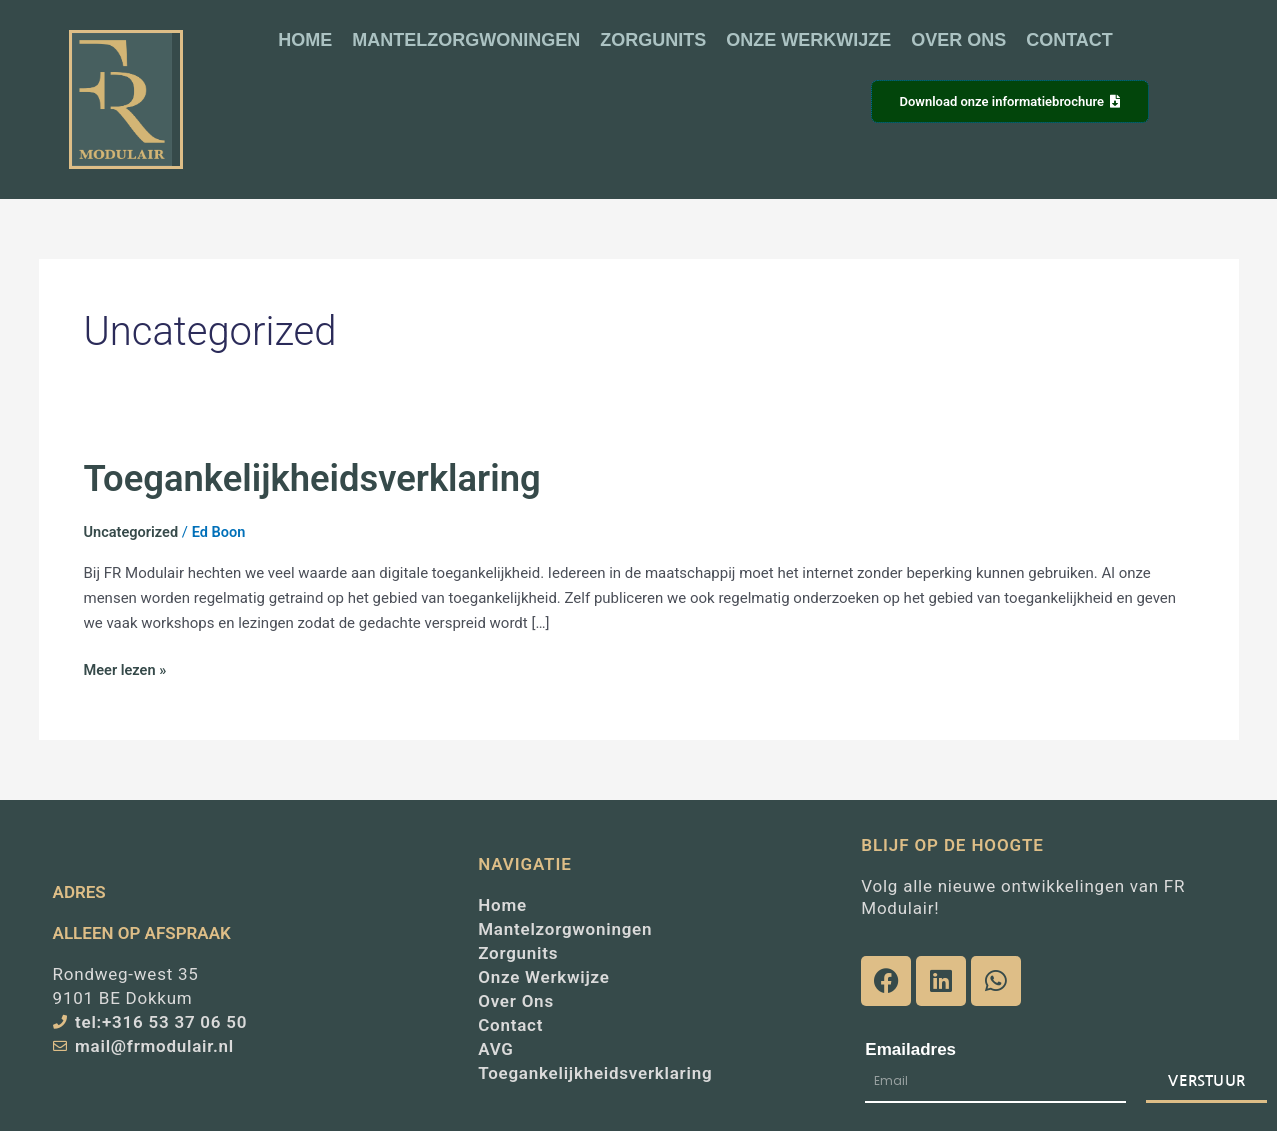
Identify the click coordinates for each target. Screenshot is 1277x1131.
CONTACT (1069, 40)
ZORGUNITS (653, 40)
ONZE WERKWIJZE (808, 40)
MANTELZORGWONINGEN (466, 40)
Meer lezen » (126, 668)
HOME (305, 40)
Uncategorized (133, 532)
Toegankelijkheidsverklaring (319, 478)
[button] (696, 103)
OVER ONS (958, 40)
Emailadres (910, 1049)
